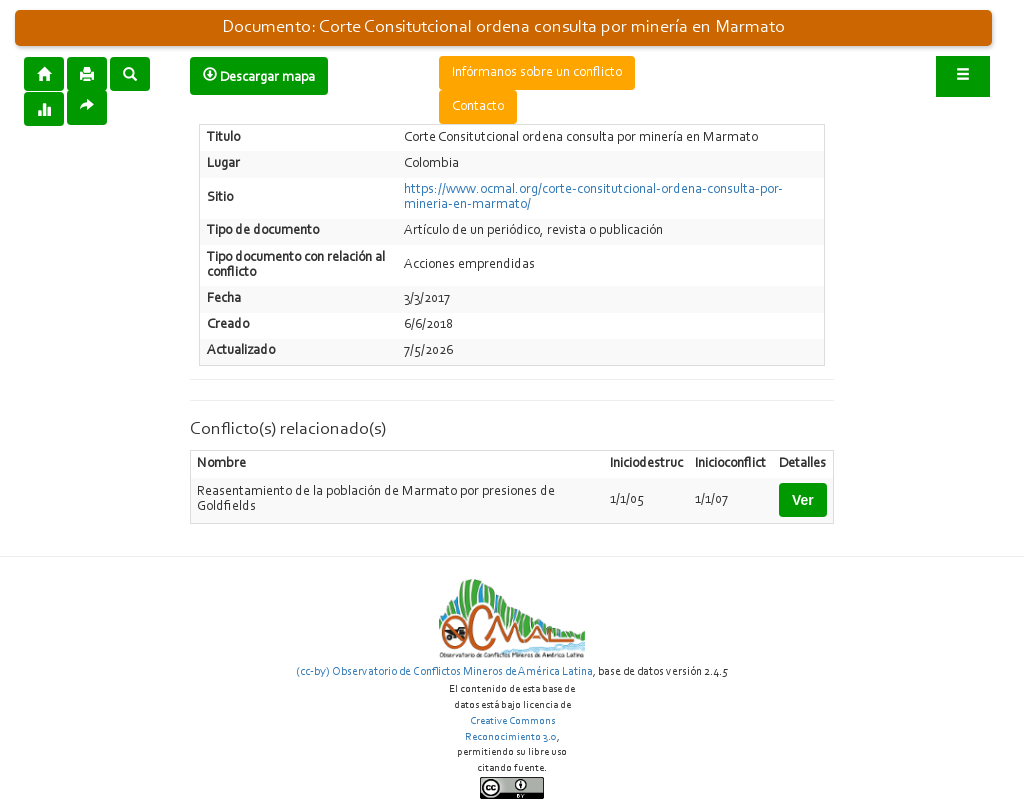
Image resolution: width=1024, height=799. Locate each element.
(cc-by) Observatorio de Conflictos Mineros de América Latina (444, 672)
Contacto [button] (478, 107)
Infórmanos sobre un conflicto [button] (537, 73)
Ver (803, 500)
